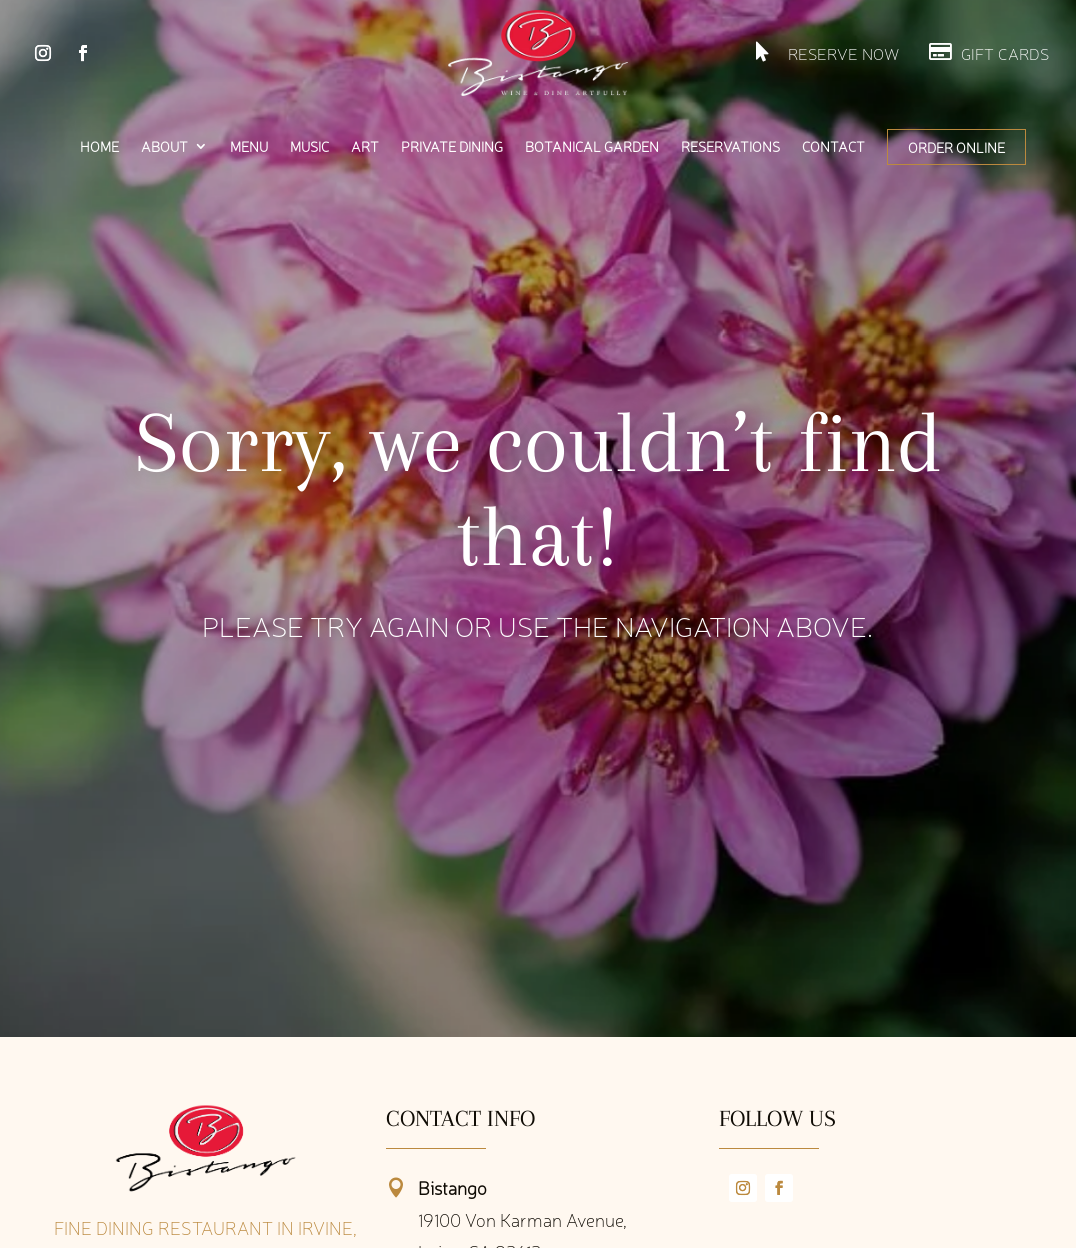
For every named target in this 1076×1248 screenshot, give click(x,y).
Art (365, 147)
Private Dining (452, 147)
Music (309, 147)
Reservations (730, 147)
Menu (249, 147)
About (164, 147)
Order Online (956, 147)
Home (99, 147)
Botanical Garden (592, 147)
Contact (833, 147)
